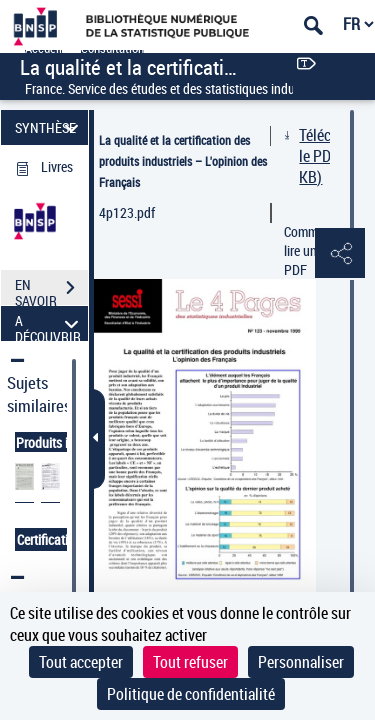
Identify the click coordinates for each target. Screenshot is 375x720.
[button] (340, 254)
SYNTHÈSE (49, 127)
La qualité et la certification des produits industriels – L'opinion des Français (183, 161)
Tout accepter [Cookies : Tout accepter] (81, 662)
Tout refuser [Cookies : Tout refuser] (190, 662)
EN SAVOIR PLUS (51, 290)
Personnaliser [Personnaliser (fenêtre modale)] (301, 662)
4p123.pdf (127, 212)
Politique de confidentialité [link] (191, 694)
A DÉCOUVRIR (49, 323)
